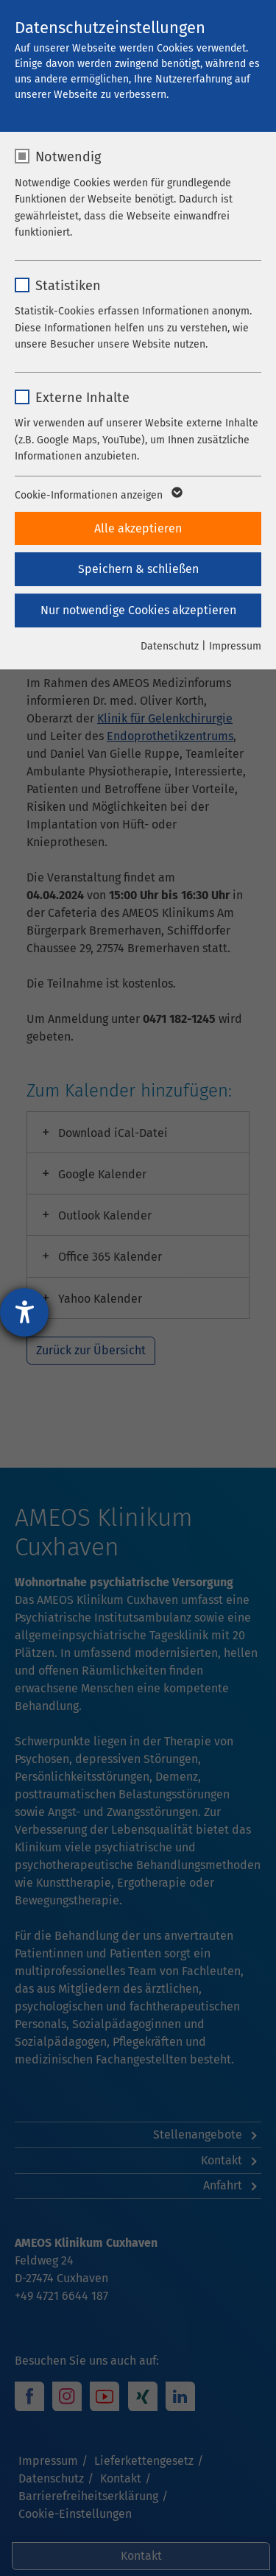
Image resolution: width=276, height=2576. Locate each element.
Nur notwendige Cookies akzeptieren (138, 610)
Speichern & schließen (138, 569)
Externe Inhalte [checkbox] (82, 398)
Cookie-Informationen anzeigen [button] (97, 496)
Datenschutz (170, 646)
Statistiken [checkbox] (68, 286)
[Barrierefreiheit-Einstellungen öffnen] (24, 1312)
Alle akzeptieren (138, 528)
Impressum (235, 646)
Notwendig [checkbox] (68, 157)
